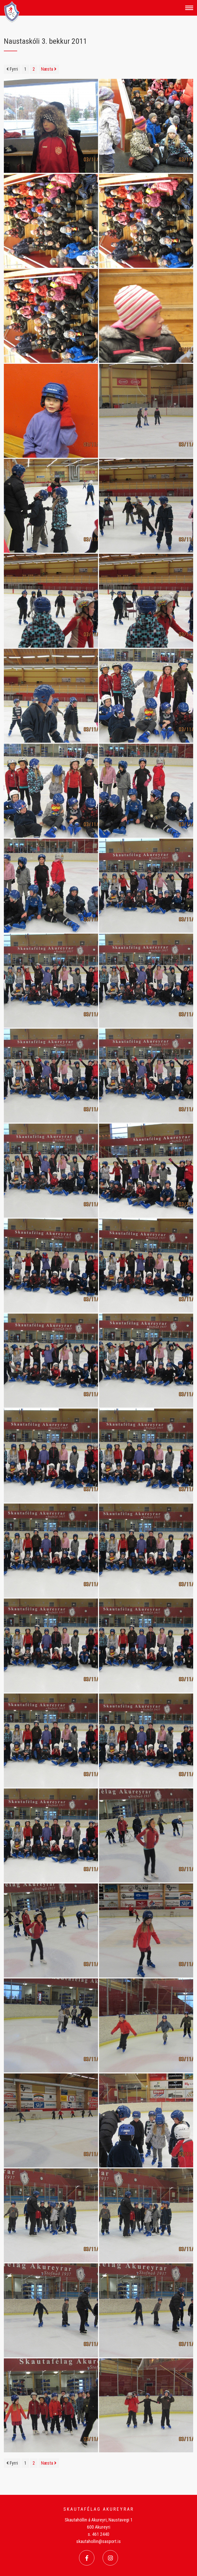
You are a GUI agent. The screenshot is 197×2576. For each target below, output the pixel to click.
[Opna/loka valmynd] (189, 8)
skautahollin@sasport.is (98, 2541)
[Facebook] (86, 2558)
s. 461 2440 (98, 2534)
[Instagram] (110, 2558)
